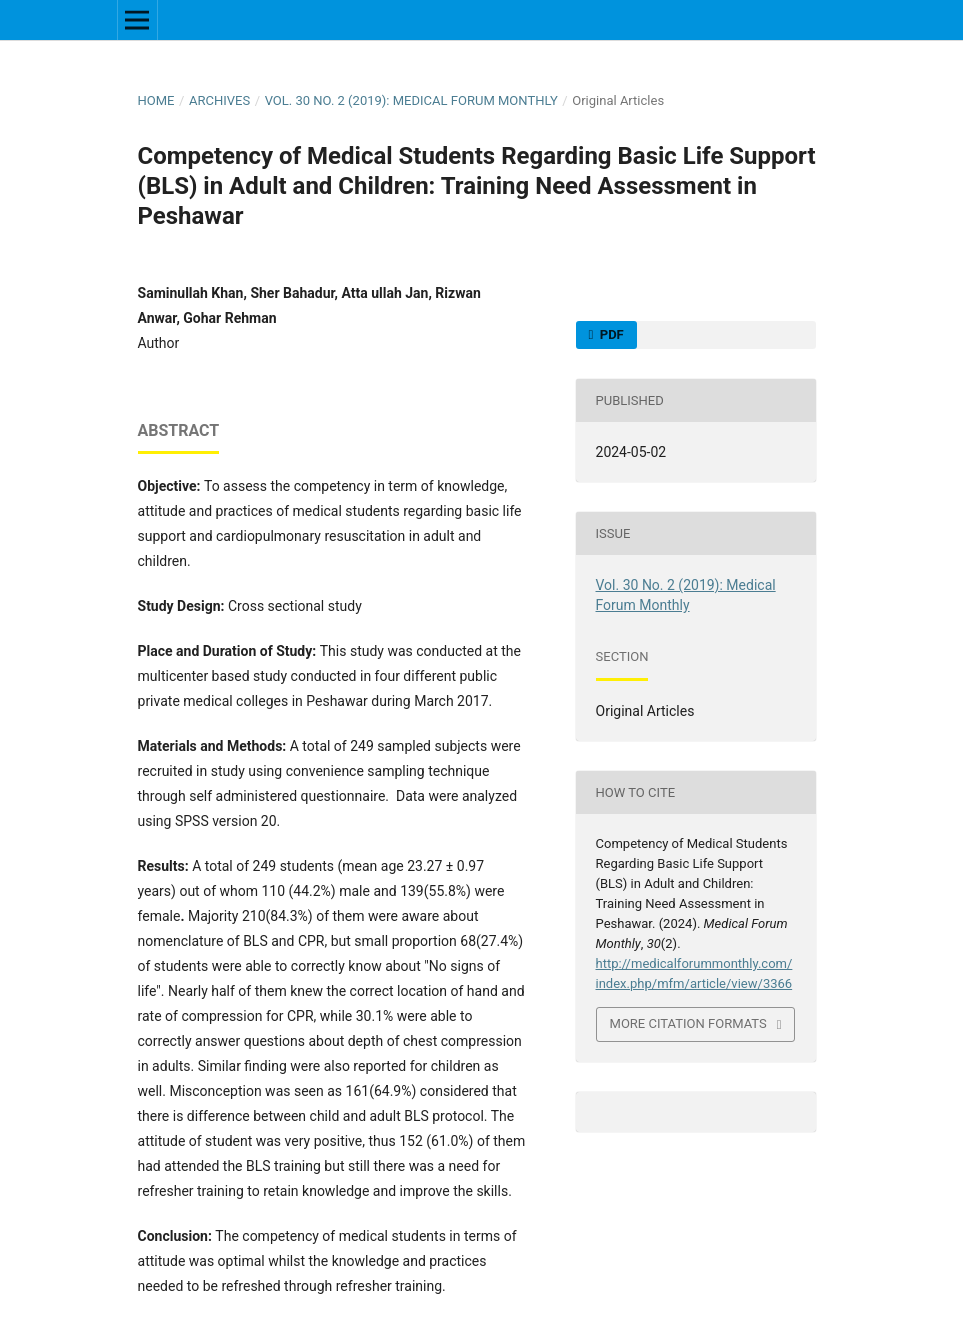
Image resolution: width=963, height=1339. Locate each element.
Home (156, 100)
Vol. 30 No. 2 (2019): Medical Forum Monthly (411, 100)
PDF (610, 334)
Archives (219, 100)
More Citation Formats (688, 1023)
